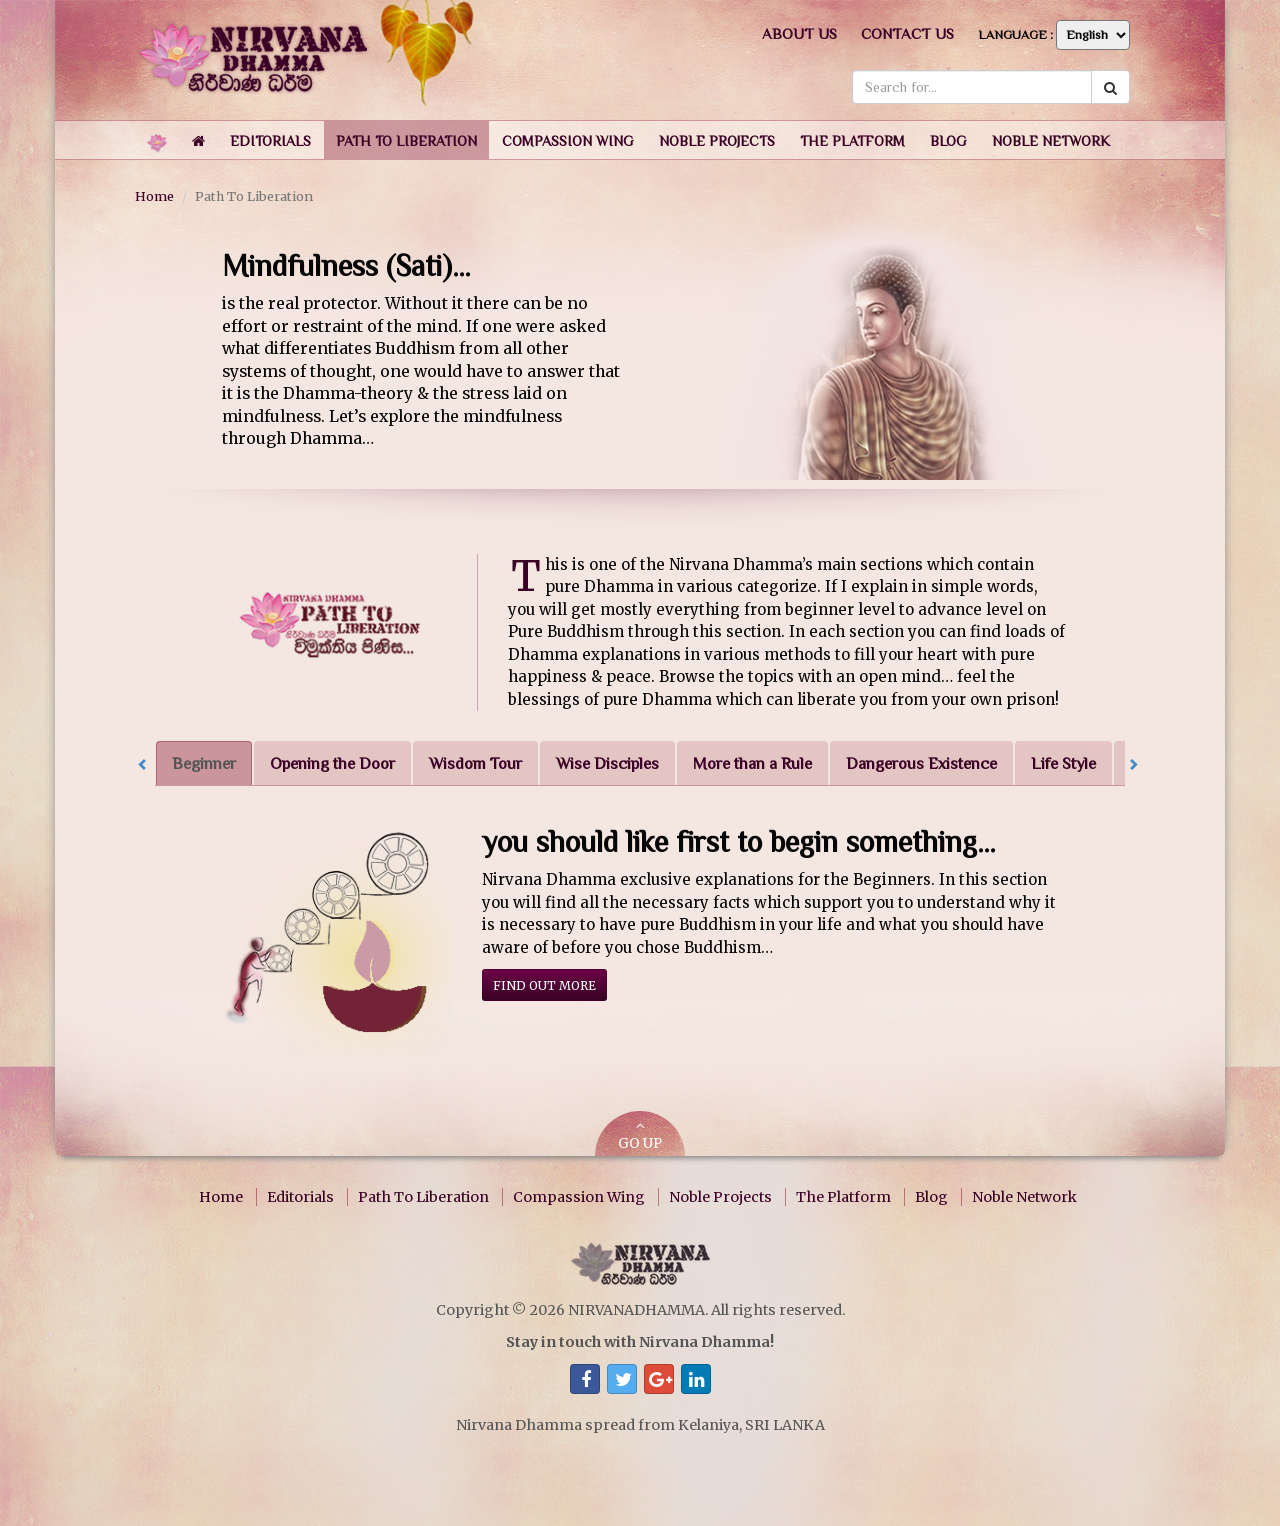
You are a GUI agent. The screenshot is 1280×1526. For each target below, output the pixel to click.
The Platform (843, 1197)
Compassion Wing (579, 1197)
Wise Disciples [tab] (607, 763)
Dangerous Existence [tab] (921, 763)
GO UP (640, 1135)
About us (799, 33)
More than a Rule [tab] (752, 763)
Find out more (544, 985)
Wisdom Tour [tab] (475, 763)
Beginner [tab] (204, 763)
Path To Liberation (423, 1197)
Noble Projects (720, 1197)
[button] (270, 140)
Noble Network (1024, 1197)
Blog (931, 1197)
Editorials (300, 1197)
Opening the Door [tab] (332, 763)
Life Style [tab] (1063, 763)
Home (154, 196)
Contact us (907, 33)
